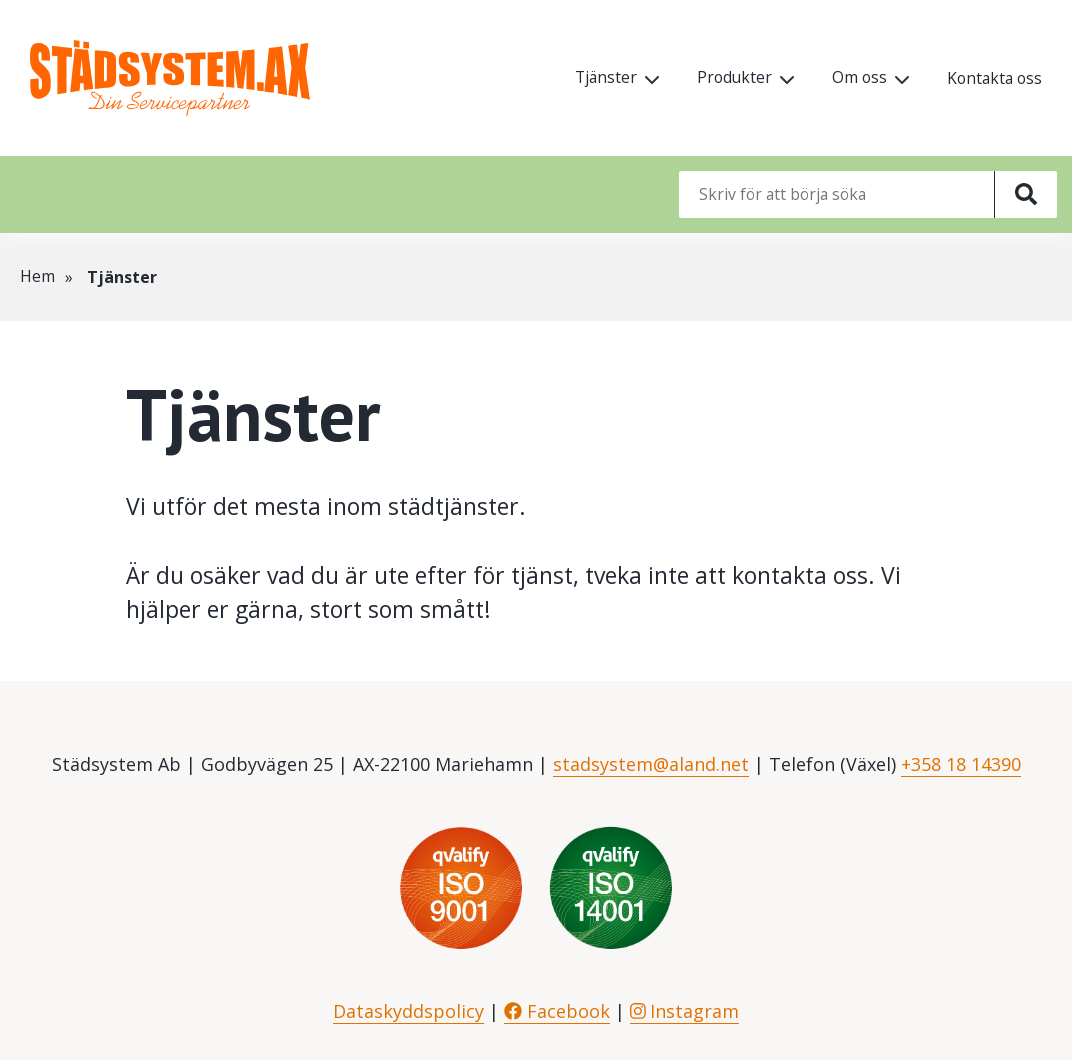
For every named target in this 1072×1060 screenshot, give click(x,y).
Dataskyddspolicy (408, 1011)
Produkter (728, 78)
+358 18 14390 (961, 764)
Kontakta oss (992, 79)
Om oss (855, 78)
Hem (37, 277)
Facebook (557, 1011)
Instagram (685, 1011)
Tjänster (598, 78)
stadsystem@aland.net (651, 764)
